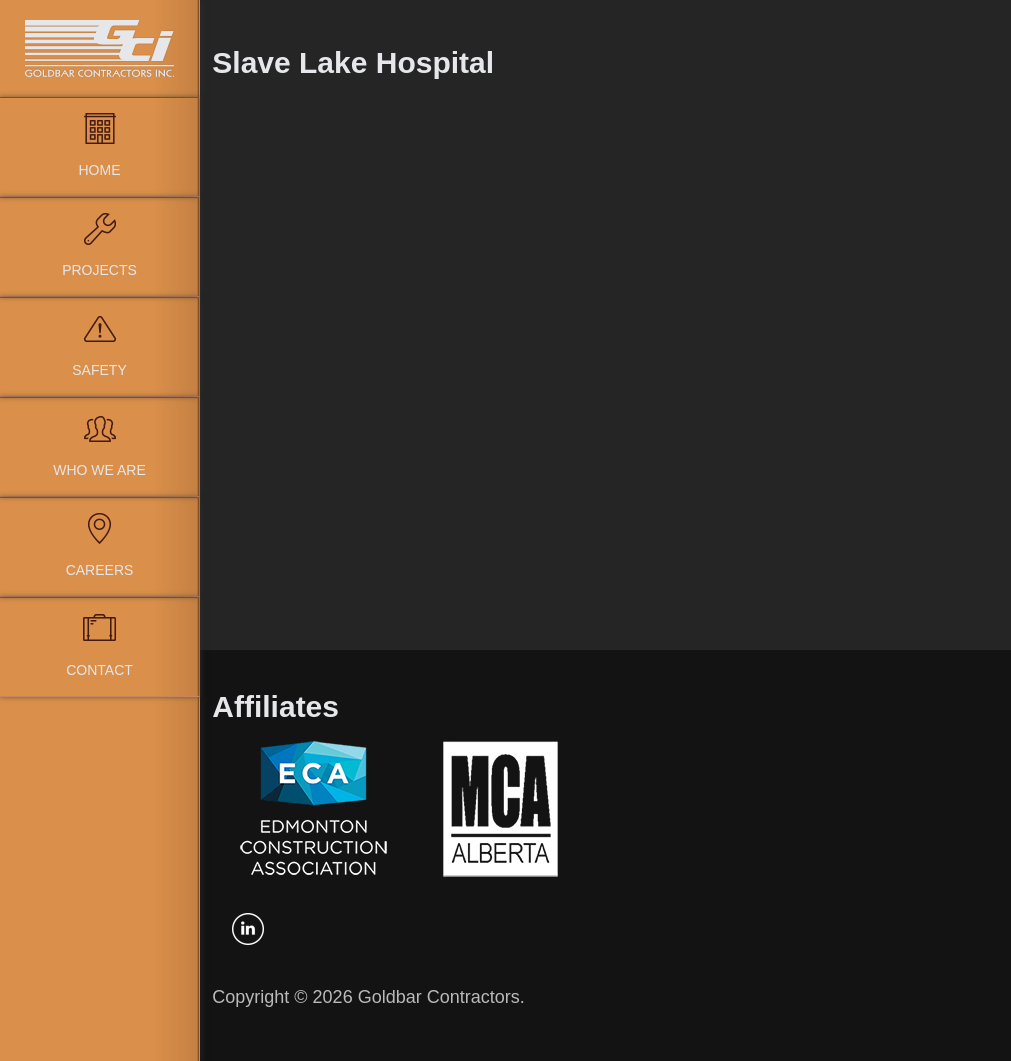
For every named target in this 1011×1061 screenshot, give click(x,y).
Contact (99, 670)
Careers (100, 570)
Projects (99, 270)
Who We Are (99, 470)
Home (100, 170)
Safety (99, 370)
